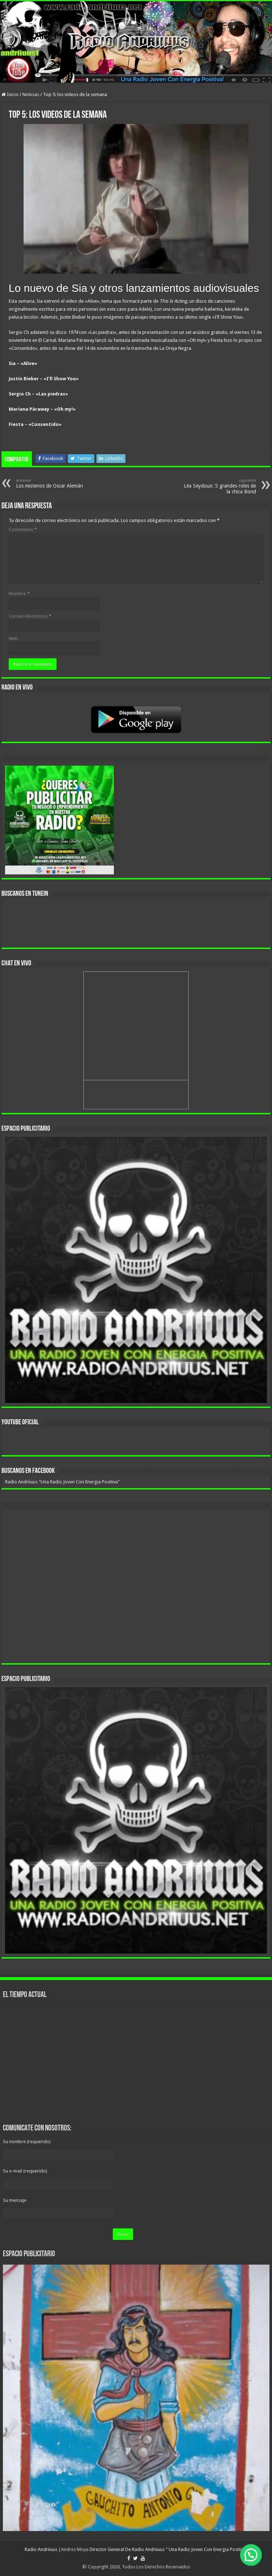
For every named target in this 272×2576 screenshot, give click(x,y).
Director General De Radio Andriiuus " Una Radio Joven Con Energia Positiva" (169, 2549)
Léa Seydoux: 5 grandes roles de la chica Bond (219, 486)
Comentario (23, 529)
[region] (136, 1270)
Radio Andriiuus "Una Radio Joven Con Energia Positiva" (62, 1481)
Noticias (30, 94)
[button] (251, 2555)
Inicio (9, 94)
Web (13, 638)
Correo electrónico (30, 616)
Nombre (19, 593)
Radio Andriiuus (41, 2549)
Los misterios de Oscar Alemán (53, 483)
